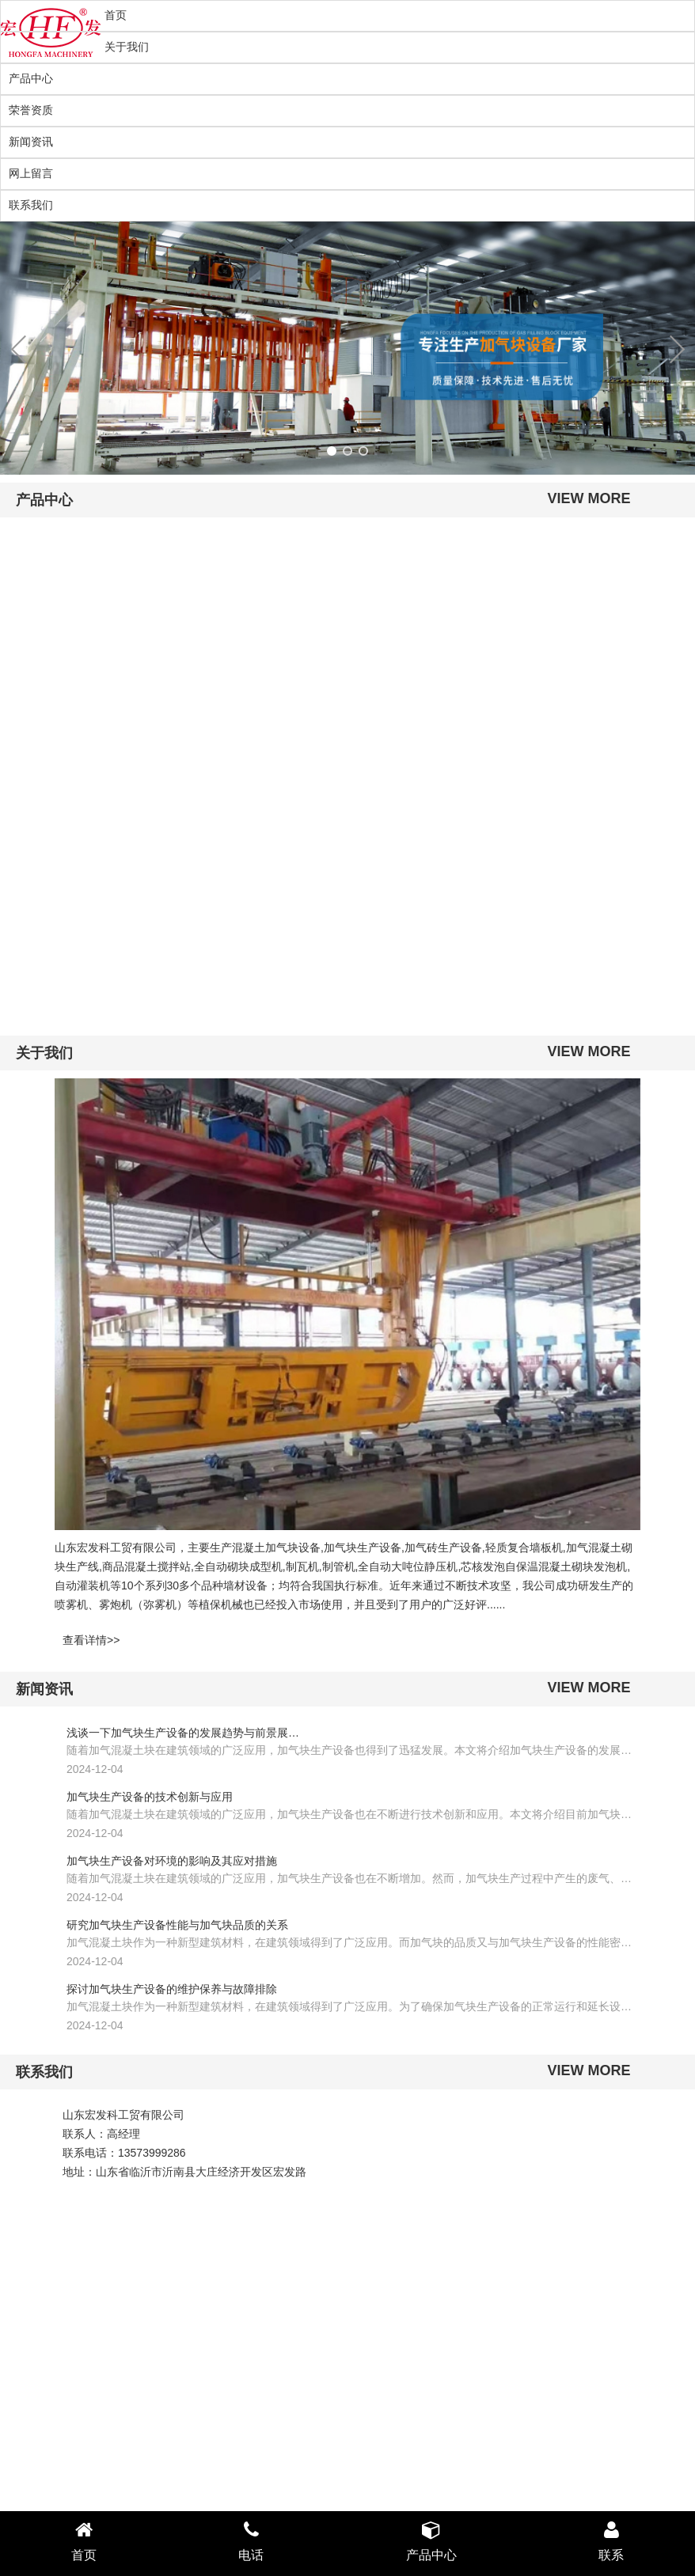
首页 (115, 15)
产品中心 (31, 78)
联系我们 (31, 205)
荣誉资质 (31, 110)
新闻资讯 (31, 141)
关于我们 (126, 46)
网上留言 (31, 173)
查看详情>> (91, 1640)
